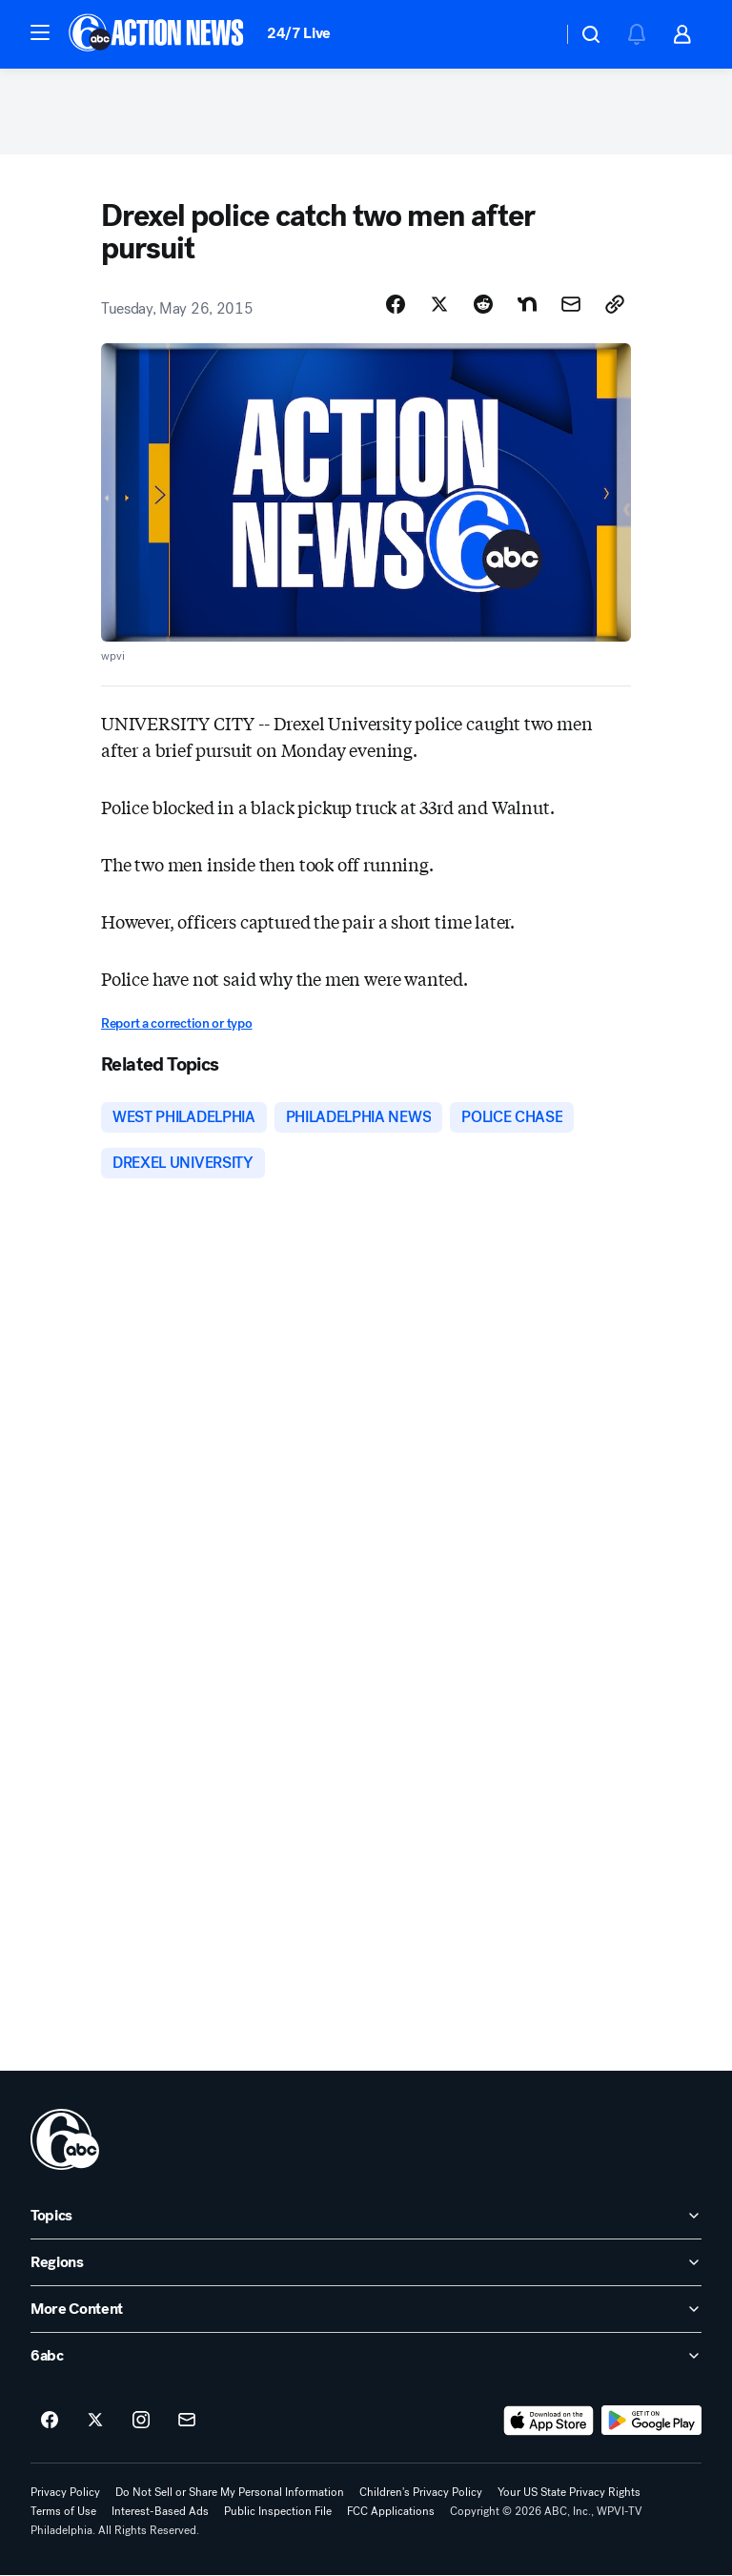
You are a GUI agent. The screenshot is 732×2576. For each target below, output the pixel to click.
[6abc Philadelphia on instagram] (141, 2421)
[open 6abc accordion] (366, 2355)
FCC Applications (391, 2511)
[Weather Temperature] (532, 34)
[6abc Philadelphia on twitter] (95, 2421)
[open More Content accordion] (366, 2309)
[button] (40, 32)
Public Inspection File (278, 2511)
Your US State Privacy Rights (569, 2492)
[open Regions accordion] (366, 2262)
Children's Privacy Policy (420, 2492)
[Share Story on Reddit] (483, 304)
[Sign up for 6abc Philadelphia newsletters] (187, 2421)
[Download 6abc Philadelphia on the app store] (549, 2420)
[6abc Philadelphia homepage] (158, 34)
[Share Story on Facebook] (395, 304)
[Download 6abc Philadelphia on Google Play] (651, 2420)
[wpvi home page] (64, 2139)
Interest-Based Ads (160, 2511)
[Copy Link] (615, 304)
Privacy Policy (65, 2492)
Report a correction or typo (176, 1023)
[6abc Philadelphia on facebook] (49, 2421)
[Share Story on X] (439, 304)
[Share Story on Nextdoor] (527, 304)
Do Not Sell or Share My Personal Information (229, 2492)
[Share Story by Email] (571, 304)
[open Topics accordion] (366, 2215)
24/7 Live (299, 33)
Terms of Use (63, 2511)
